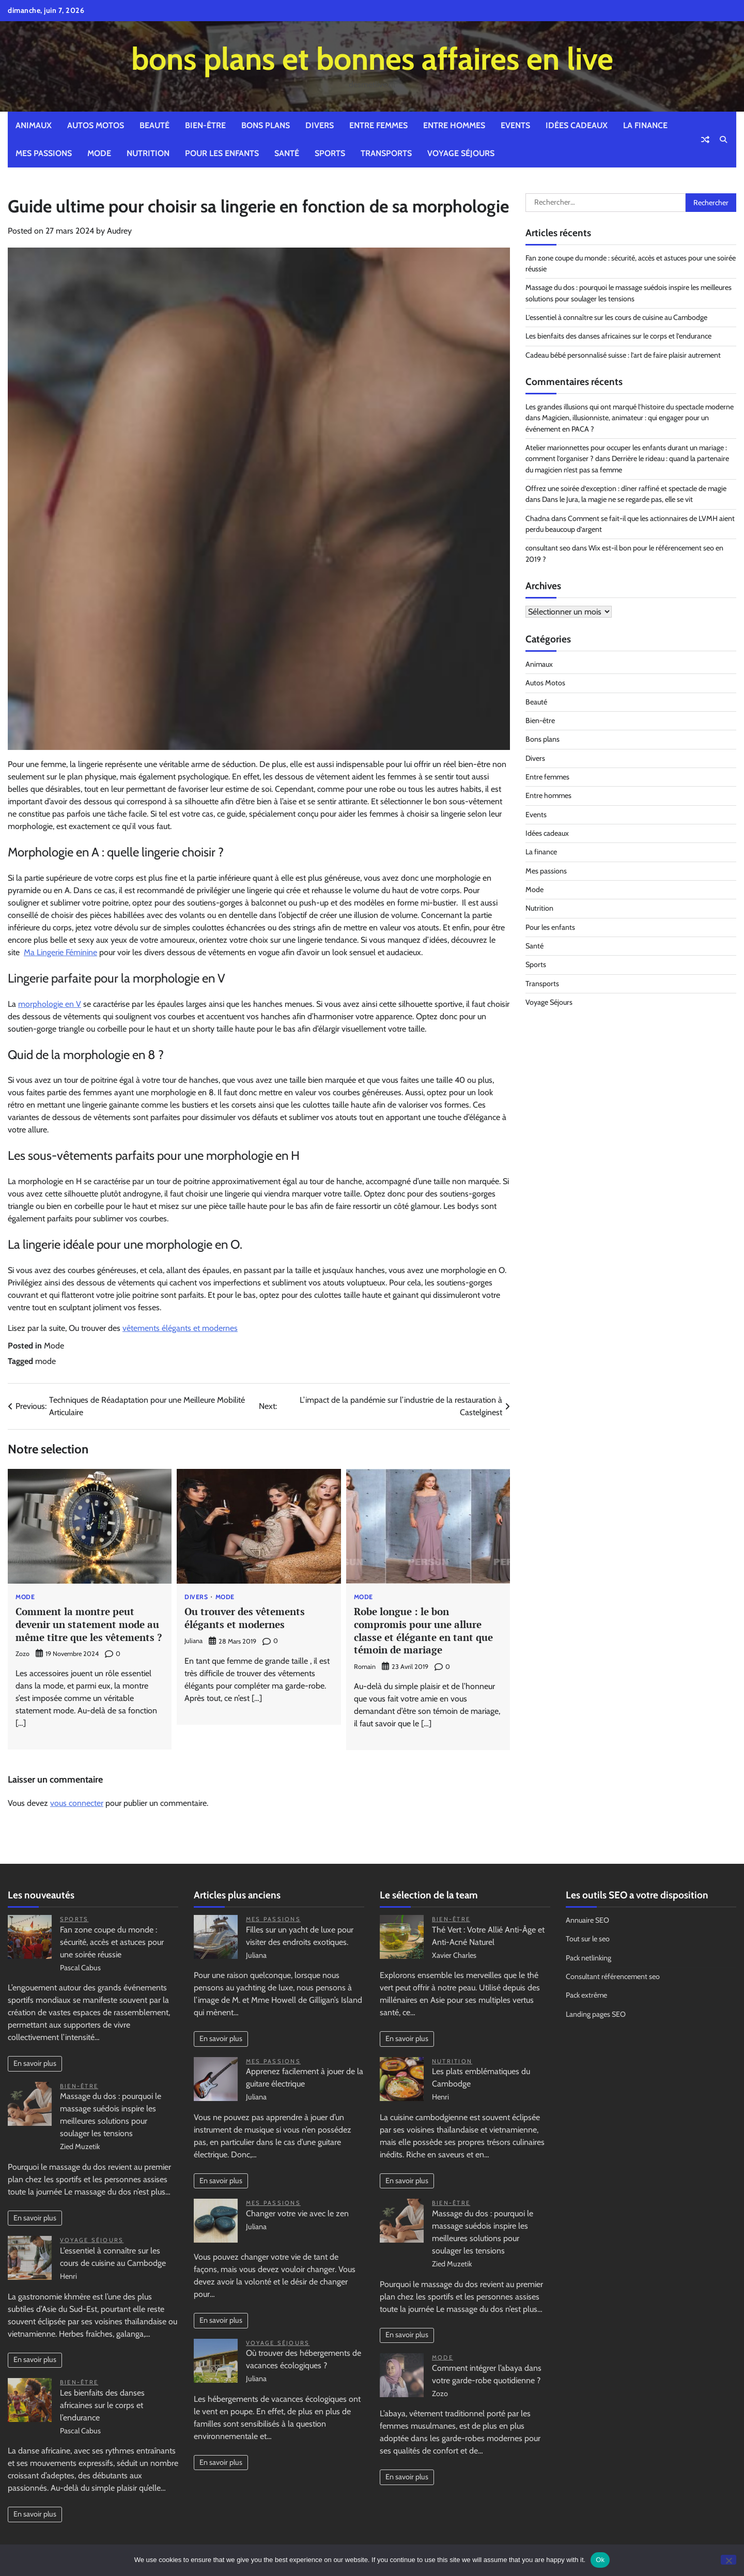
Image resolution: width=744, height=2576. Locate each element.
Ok (600, 2560)
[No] (728, 2560)
